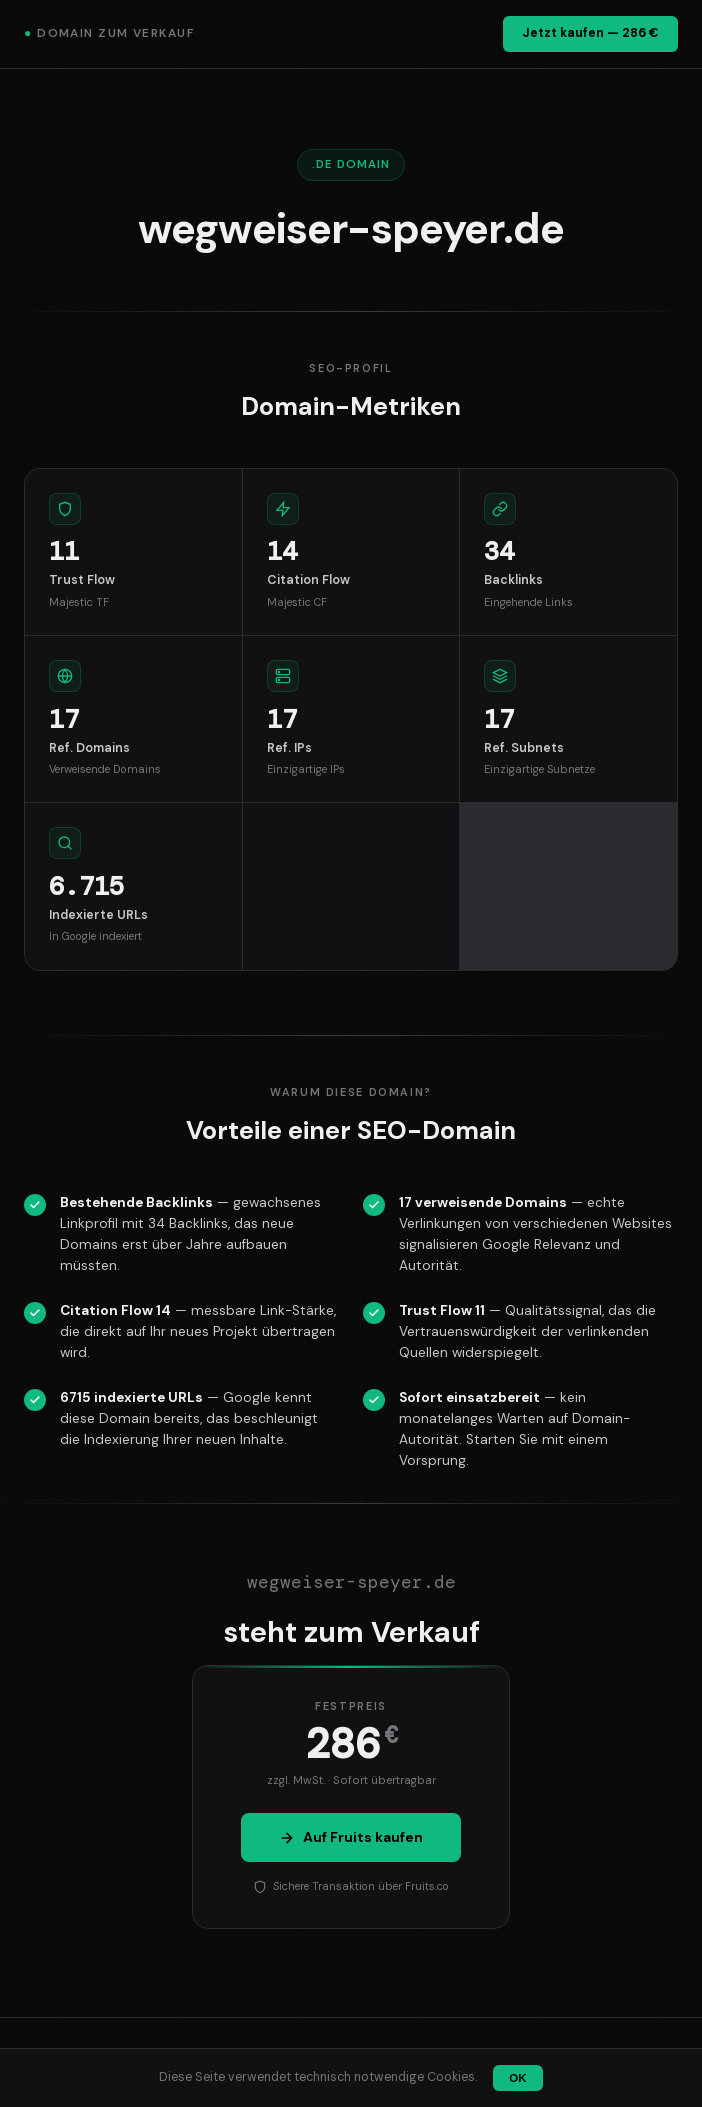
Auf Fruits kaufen (351, 1837)
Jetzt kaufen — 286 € (590, 33)
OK (517, 2078)
